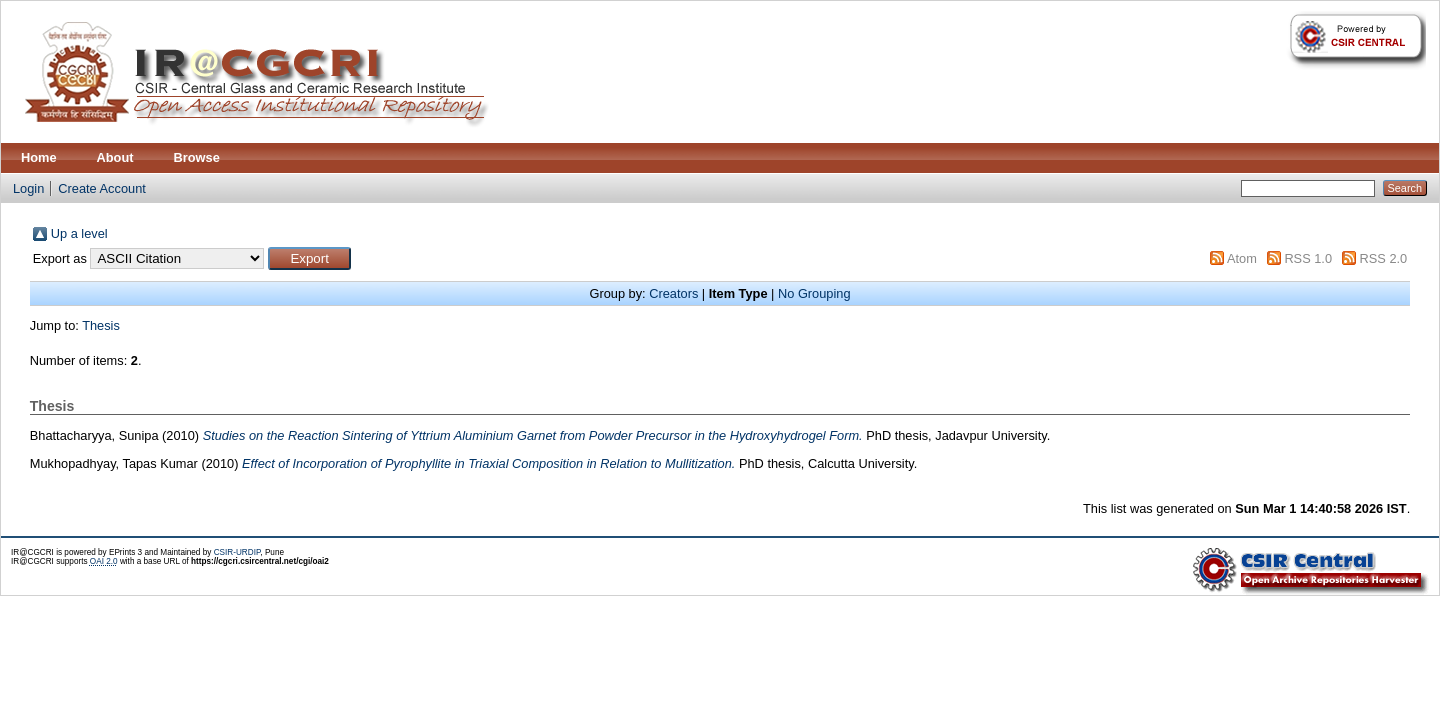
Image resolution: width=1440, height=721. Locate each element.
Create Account (102, 188)
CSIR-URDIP (237, 552)
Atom (1242, 258)
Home (39, 157)
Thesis (101, 325)
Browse (197, 157)
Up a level (79, 233)
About (115, 157)
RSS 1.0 (1308, 258)
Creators (673, 293)
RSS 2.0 (1384, 258)
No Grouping (814, 293)
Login (28, 188)
